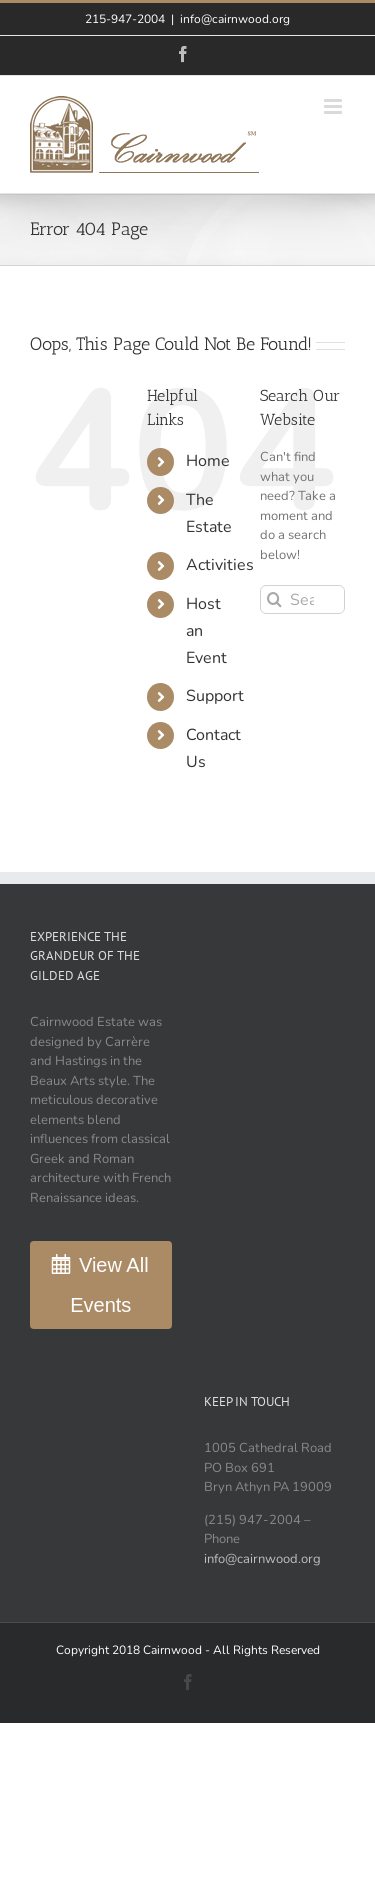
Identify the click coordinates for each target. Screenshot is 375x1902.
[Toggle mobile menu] (334, 106)
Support (215, 696)
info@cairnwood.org (235, 19)
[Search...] (302, 599)
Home (208, 461)
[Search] (274, 599)
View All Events (109, 1285)
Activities (220, 565)
